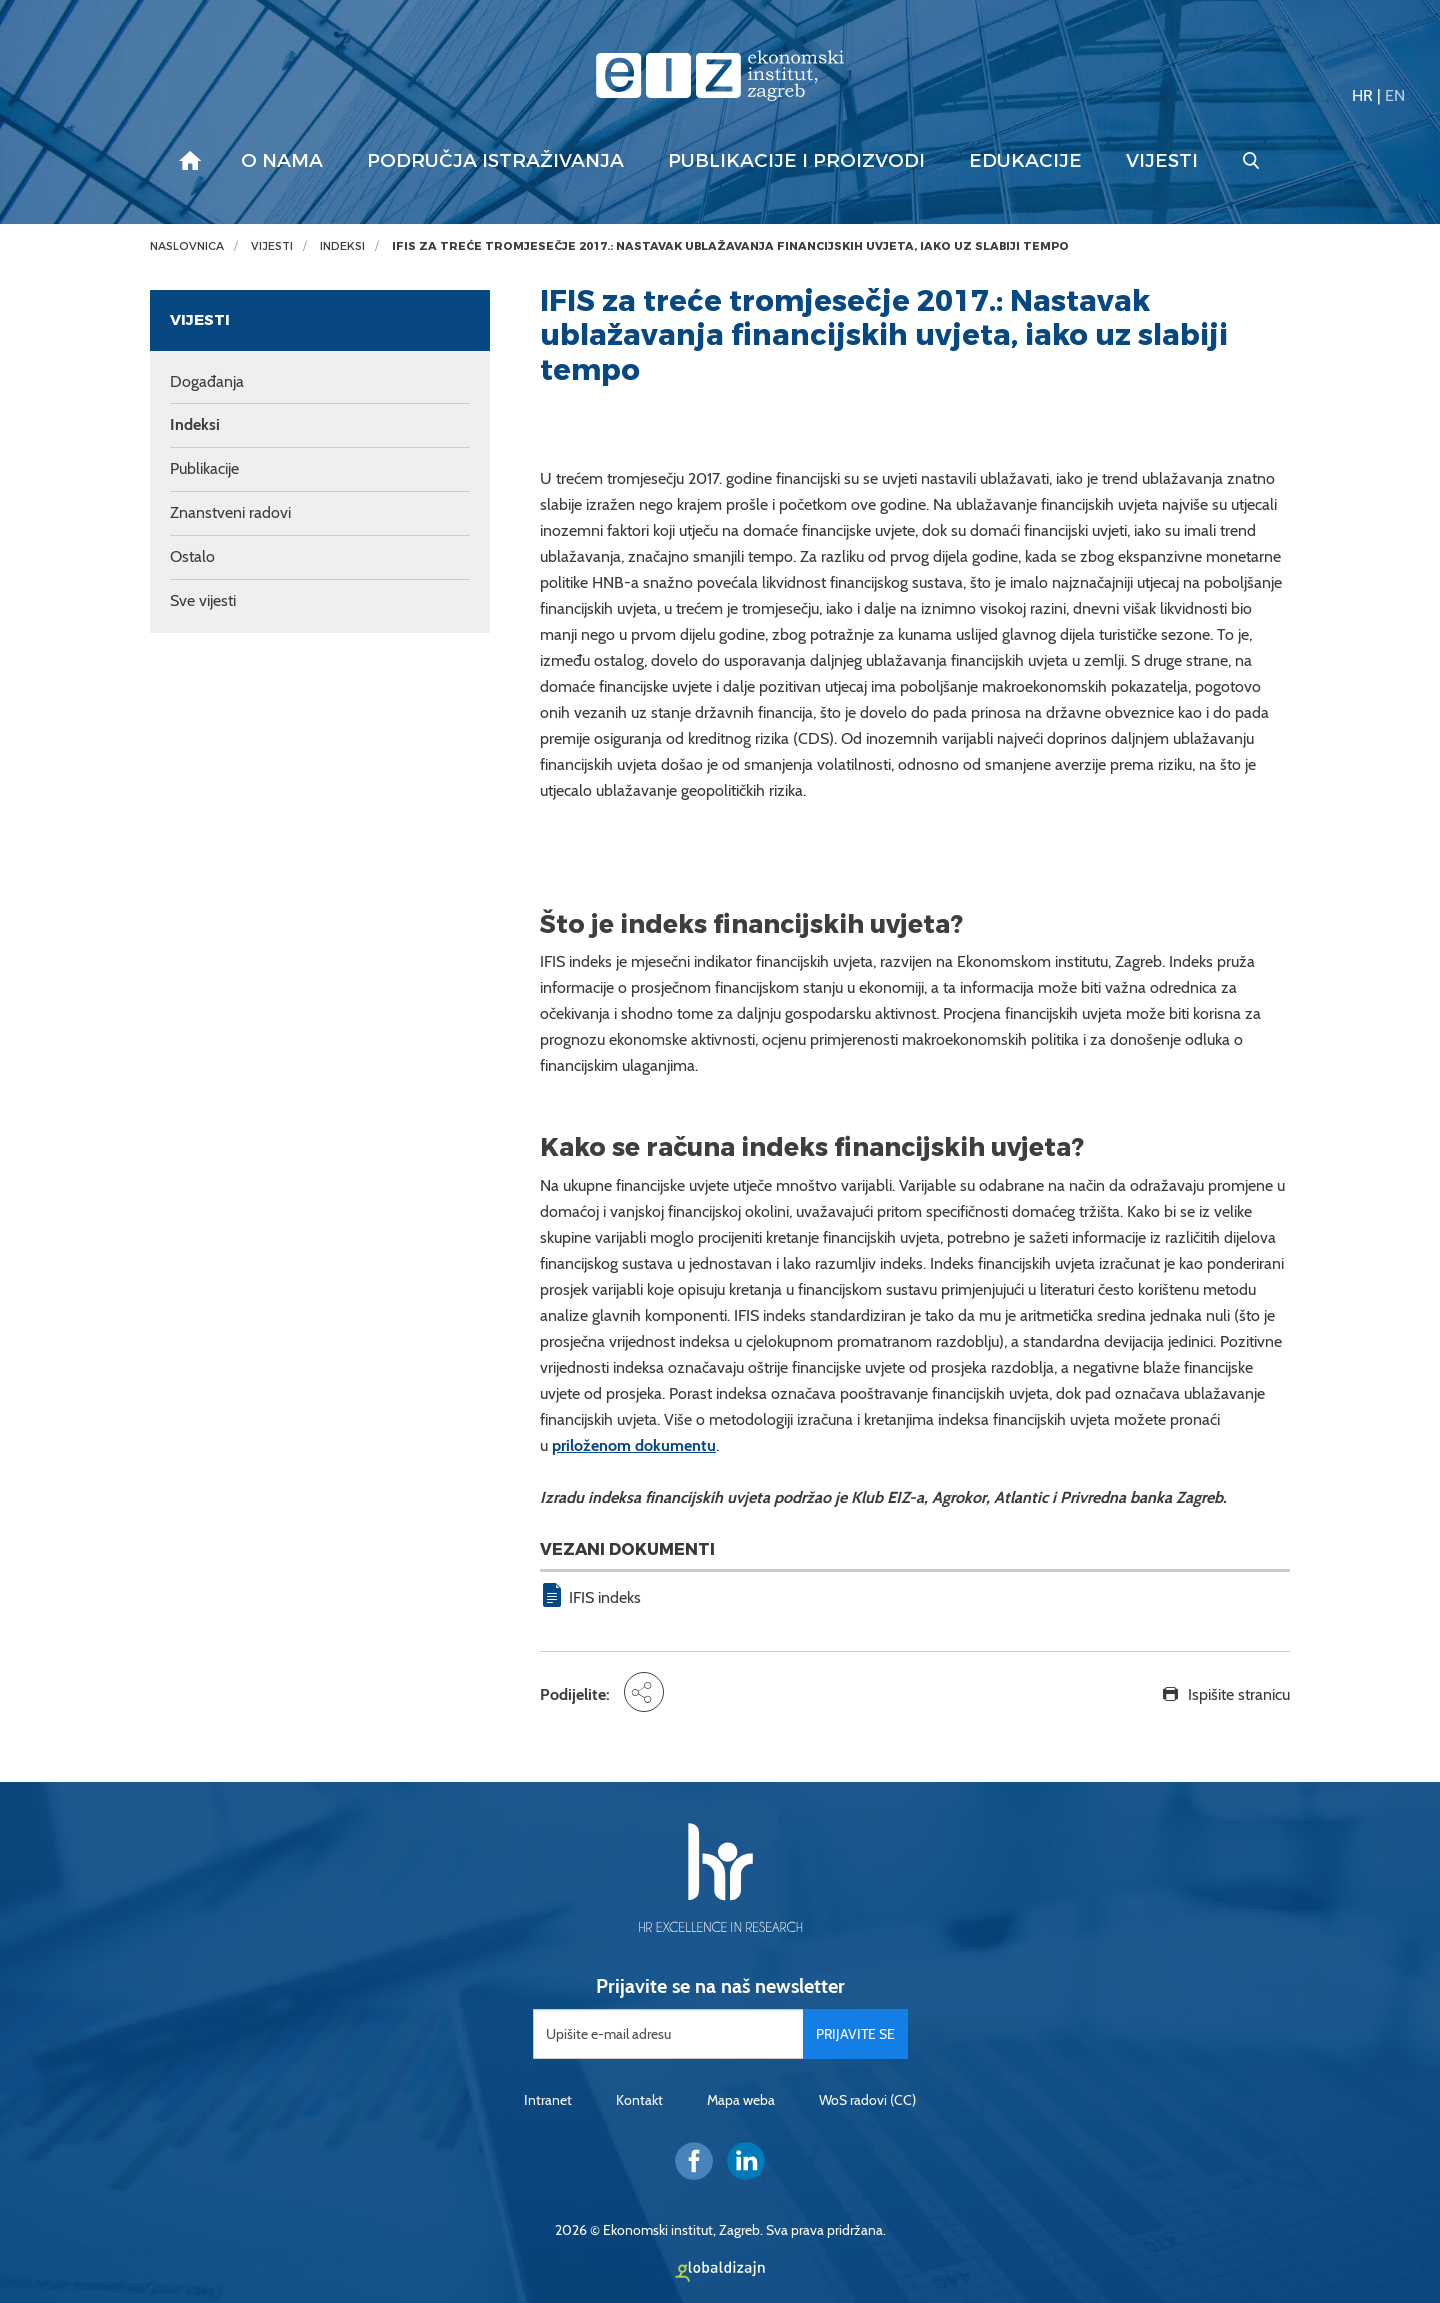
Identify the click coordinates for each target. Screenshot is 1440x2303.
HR (1362, 95)
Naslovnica (187, 246)
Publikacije (204, 468)
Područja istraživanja (495, 161)
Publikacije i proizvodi (796, 161)
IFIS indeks (605, 1597)
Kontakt (639, 2100)
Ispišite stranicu (1239, 1694)
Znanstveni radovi (230, 512)
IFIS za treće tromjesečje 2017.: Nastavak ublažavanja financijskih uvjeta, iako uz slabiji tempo (730, 246)
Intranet (548, 2100)
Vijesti (1162, 161)
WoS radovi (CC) (867, 2100)
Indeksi (342, 246)
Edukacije (1025, 161)
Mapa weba (741, 2100)
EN (1395, 95)
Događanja (207, 381)
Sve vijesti (203, 600)
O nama (282, 161)
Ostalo (192, 556)
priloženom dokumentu (634, 1445)
